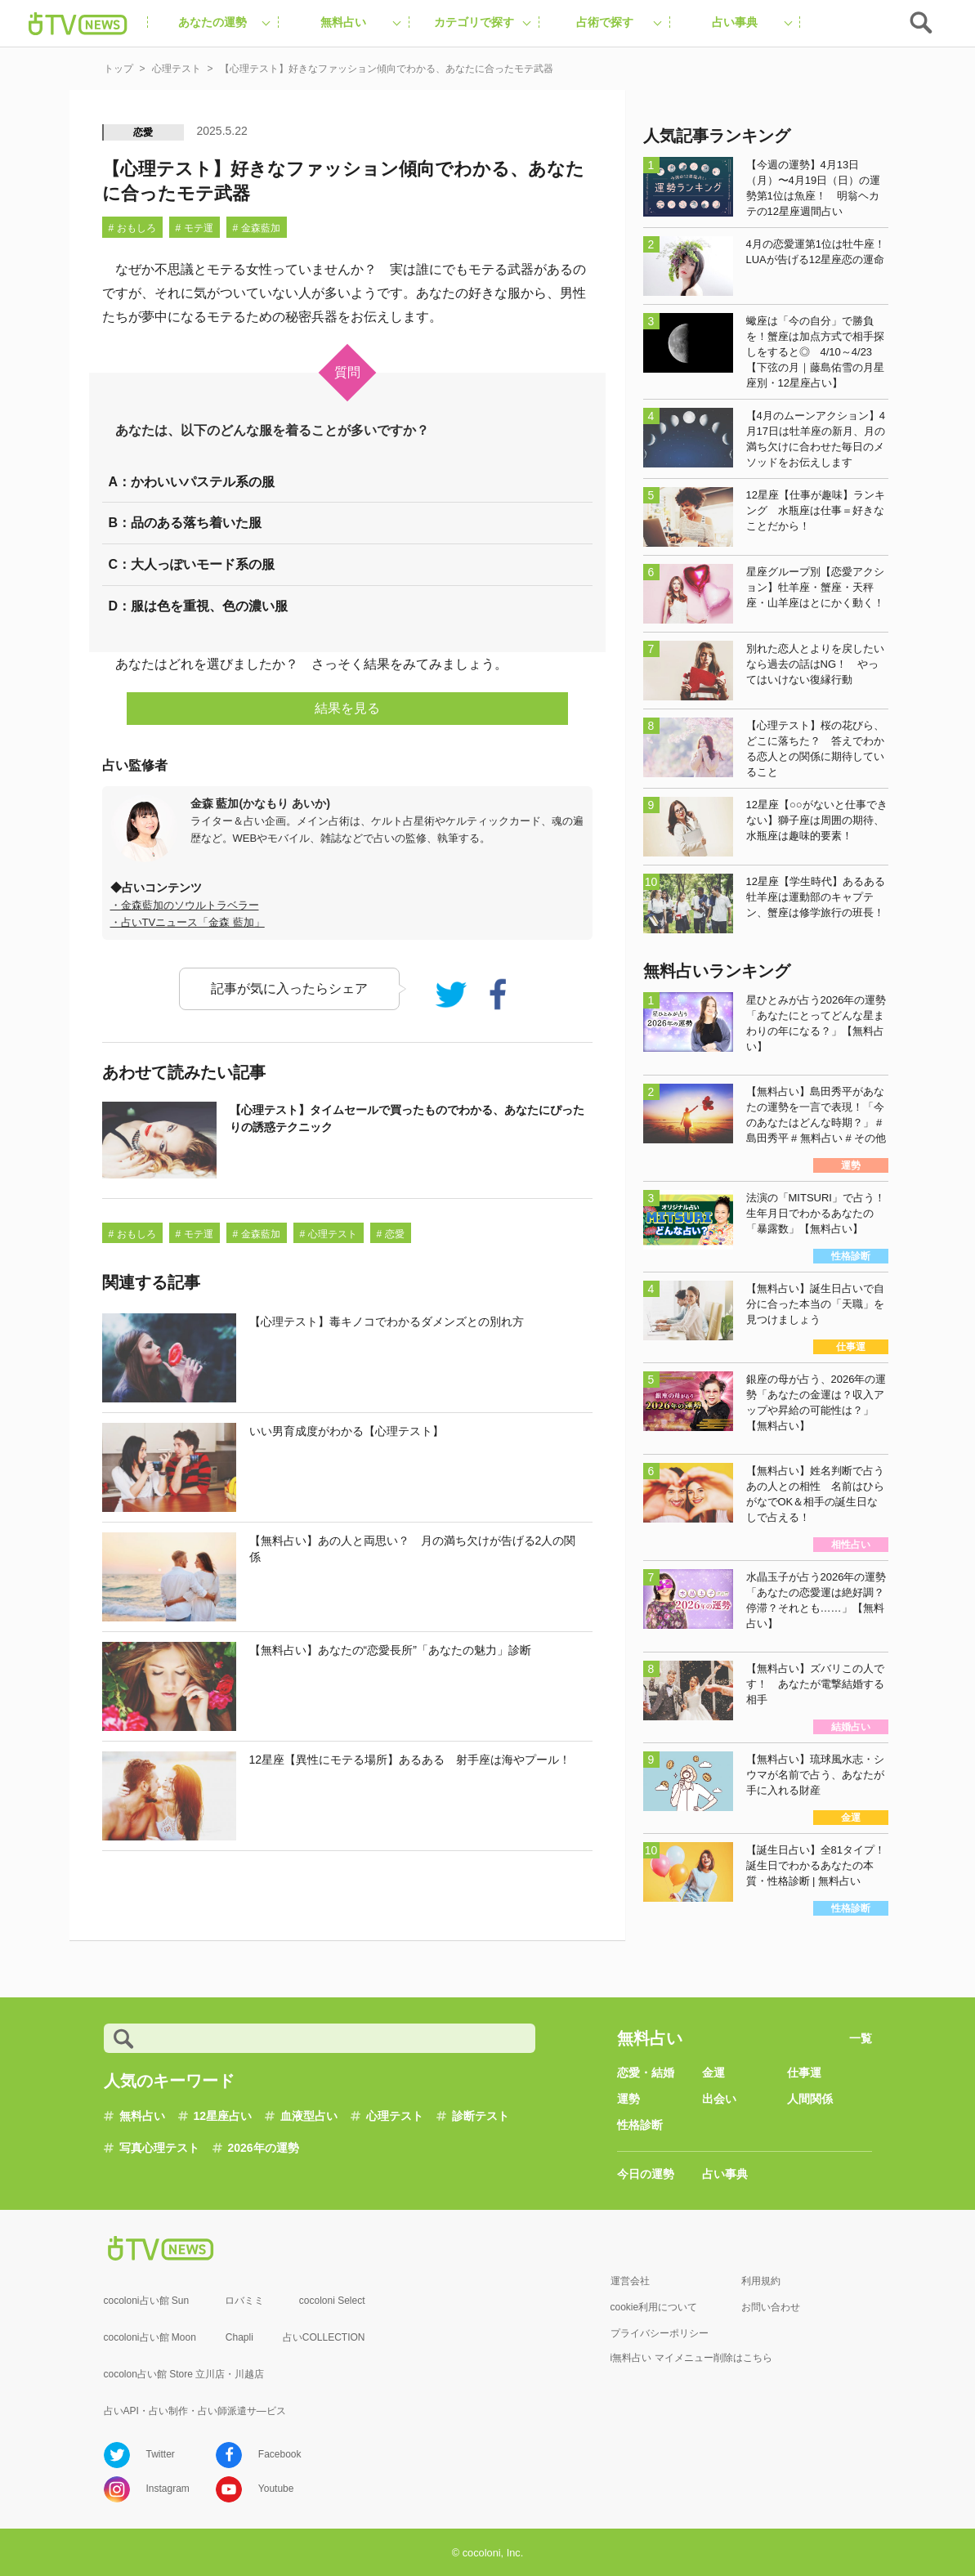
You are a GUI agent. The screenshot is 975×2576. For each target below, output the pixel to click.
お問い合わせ (770, 2307)
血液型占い (309, 2115)
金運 (713, 2072)
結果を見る (347, 708)
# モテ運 (194, 228)
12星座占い (223, 2115)
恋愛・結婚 (645, 2072)
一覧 (860, 2038)
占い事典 (725, 2173)
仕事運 (804, 2072)
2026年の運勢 (263, 2147)
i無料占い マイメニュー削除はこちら (691, 2358)
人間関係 (810, 2098)
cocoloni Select (332, 2300)
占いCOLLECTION (324, 2337)
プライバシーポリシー (659, 2333)
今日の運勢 (645, 2173)
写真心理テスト (159, 2147)
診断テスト (480, 2115)
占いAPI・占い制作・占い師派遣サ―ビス (195, 2411)
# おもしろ (132, 228)
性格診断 (640, 2124)
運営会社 (630, 2281)
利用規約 (760, 2281)
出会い (719, 2098)
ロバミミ (244, 2300)
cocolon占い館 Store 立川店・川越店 (184, 2374)
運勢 (628, 2098)
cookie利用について (654, 2307)
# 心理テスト (328, 1234)
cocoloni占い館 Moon (150, 2337)
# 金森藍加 (256, 228)
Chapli (239, 2337)
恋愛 (143, 132)
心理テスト (394, 2115)
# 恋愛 (391, 1234)
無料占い (142, 2115)
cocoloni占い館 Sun (147, 2300)
